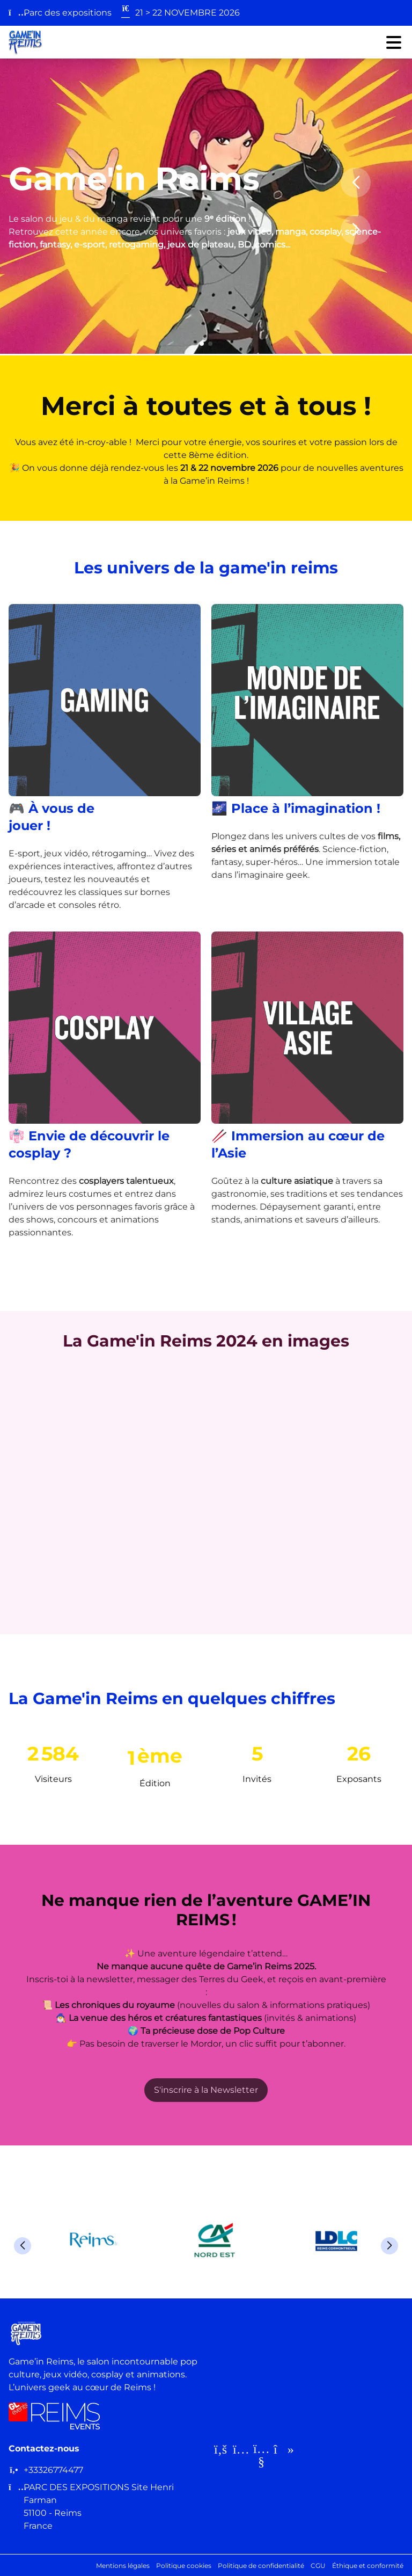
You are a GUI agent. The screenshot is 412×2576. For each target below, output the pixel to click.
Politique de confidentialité (261, 2566)
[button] (202, 343)
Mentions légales (123, 2566)
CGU (318, 2566)
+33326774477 (53, 2470)
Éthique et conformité (367, 2566)
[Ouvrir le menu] (393, 42)
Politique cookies (183, 2566)
